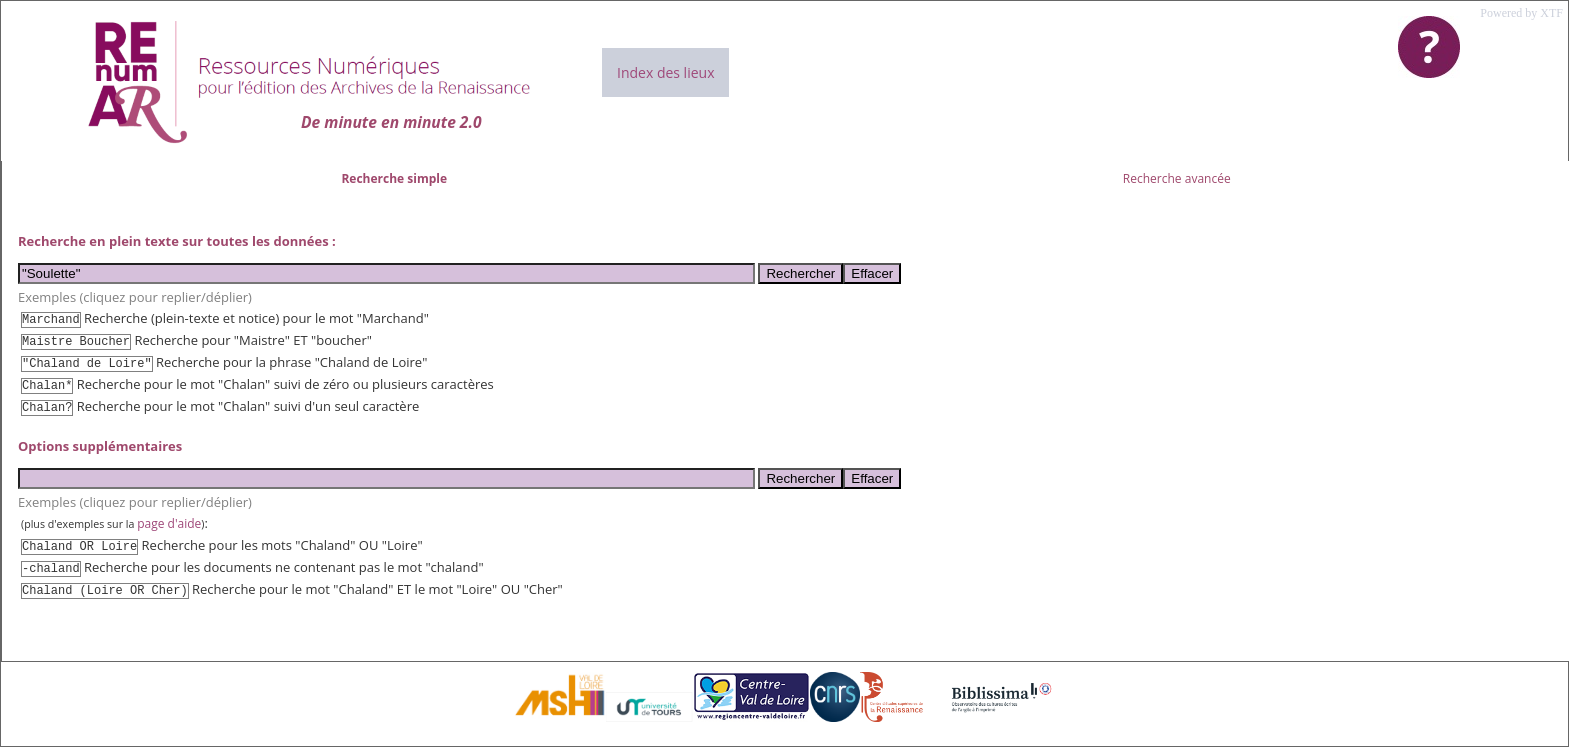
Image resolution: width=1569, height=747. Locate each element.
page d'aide (169, 523)
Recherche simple (394, 178)
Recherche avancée (1177, 178)
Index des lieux (665, 72)
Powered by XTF (1521, 13)
